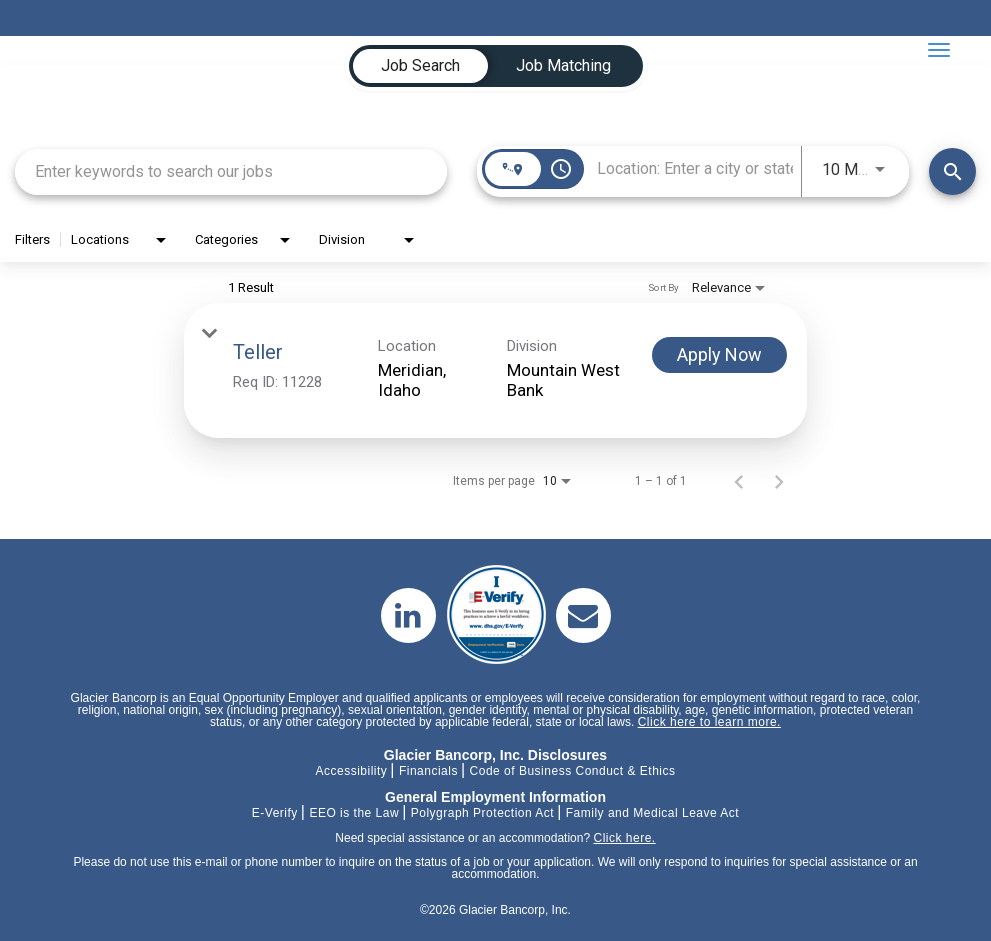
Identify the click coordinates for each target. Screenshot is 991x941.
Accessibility (351, 771)
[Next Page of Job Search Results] (779, 481)
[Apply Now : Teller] (719, 355)
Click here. (624, 838)
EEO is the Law (354, 813)
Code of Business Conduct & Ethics (573, 771)
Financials (428, 771)
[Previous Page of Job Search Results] (739, 481)
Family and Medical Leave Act (652, 813)
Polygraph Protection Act (482, 813)
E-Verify (275, 813)
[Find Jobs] (952, 171)
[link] (495, 370)
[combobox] (231, 171)
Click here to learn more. (709, 722)
